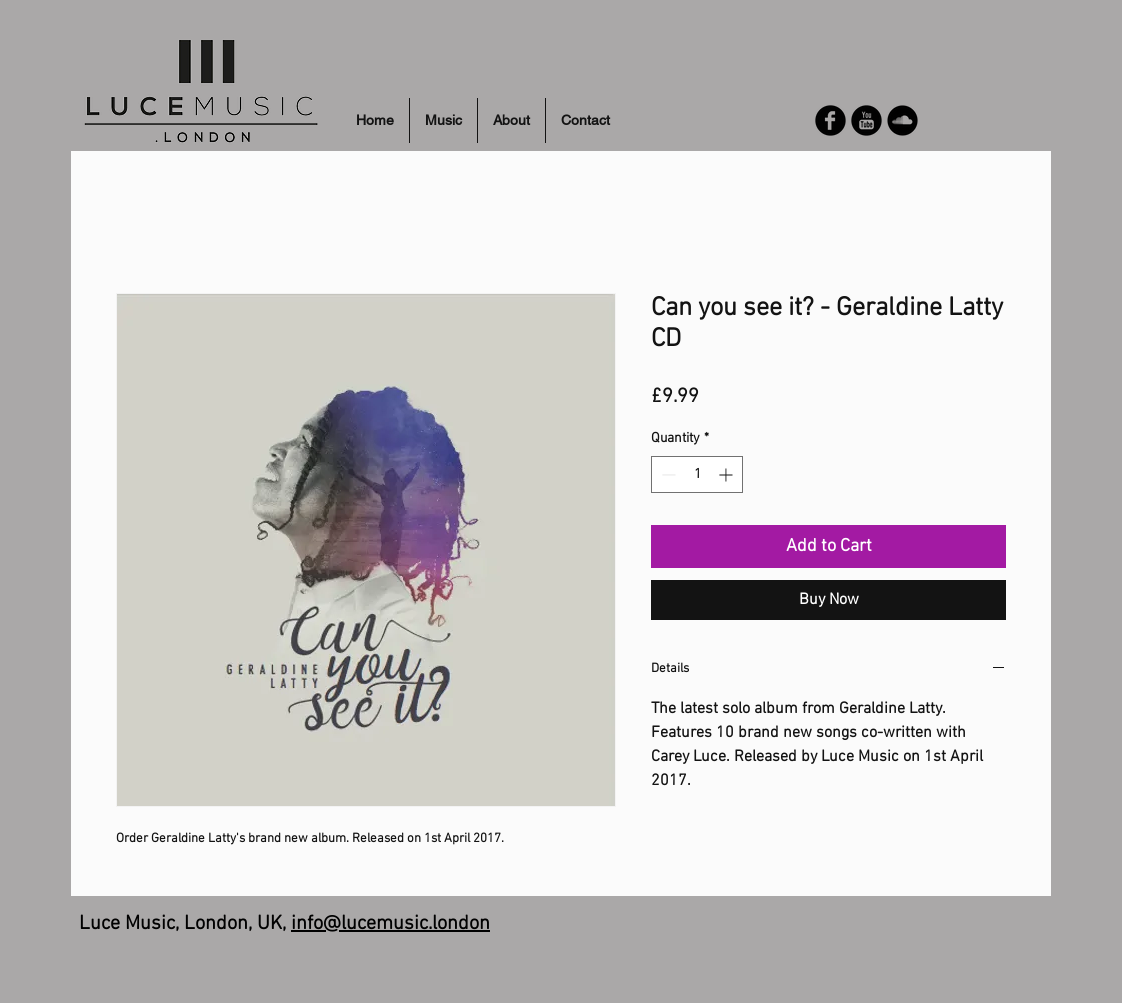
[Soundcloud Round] (902, 120)
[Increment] (727, 474)
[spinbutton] (697, 474)
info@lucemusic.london (390, 924)
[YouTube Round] (866, 120)
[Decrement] (666, 474)
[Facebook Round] (830, 120)
